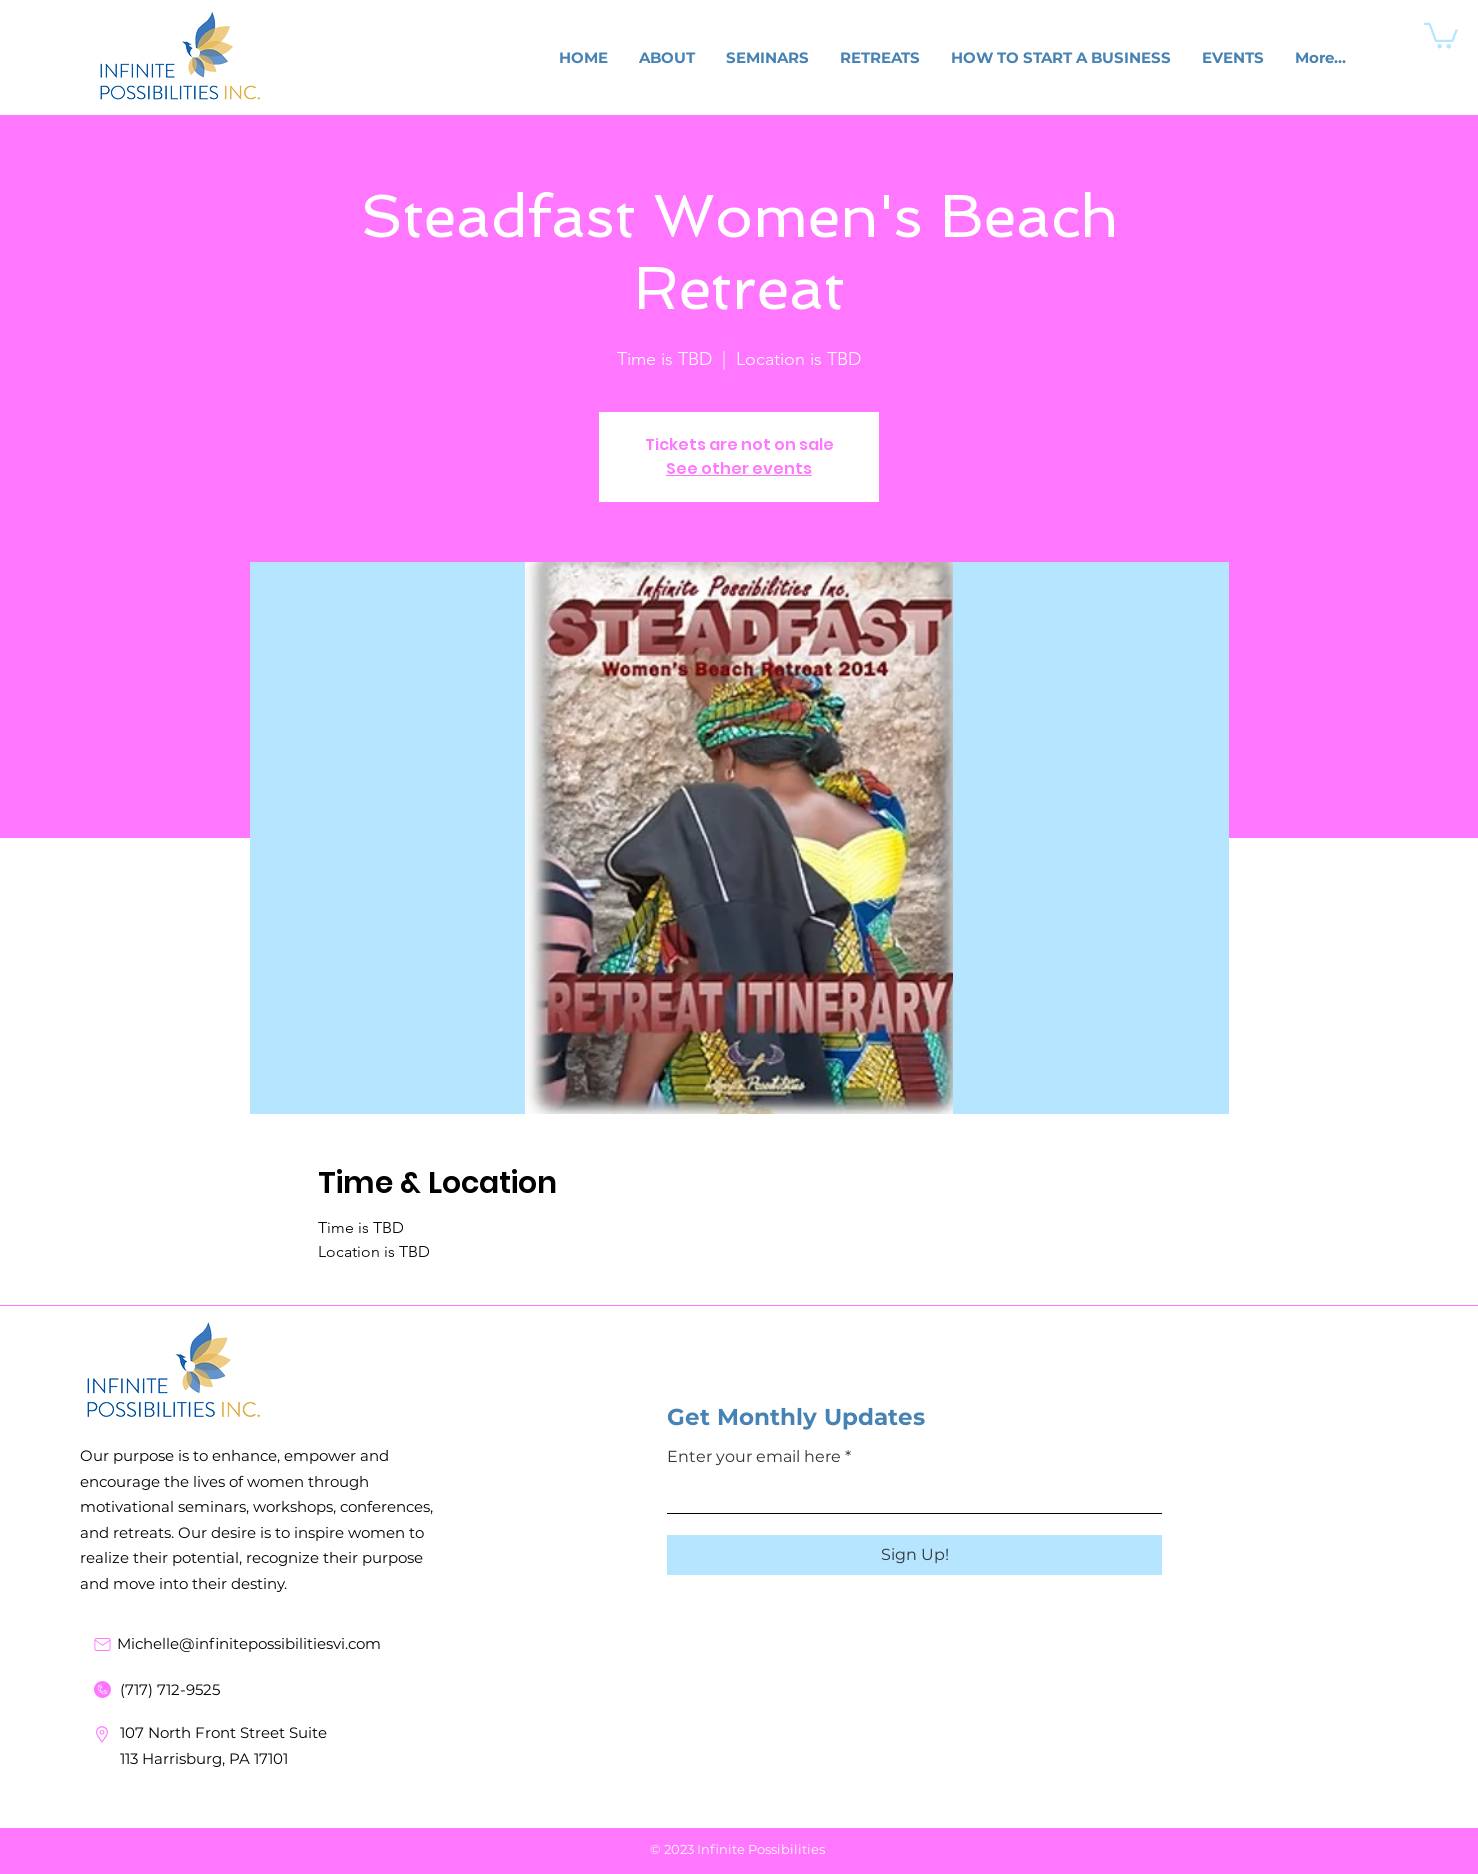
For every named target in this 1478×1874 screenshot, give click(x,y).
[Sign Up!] (914, 1555)
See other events (739, 468)
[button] (1441, 34)
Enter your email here (754, 1457)
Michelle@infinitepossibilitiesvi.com (249, 1643)
